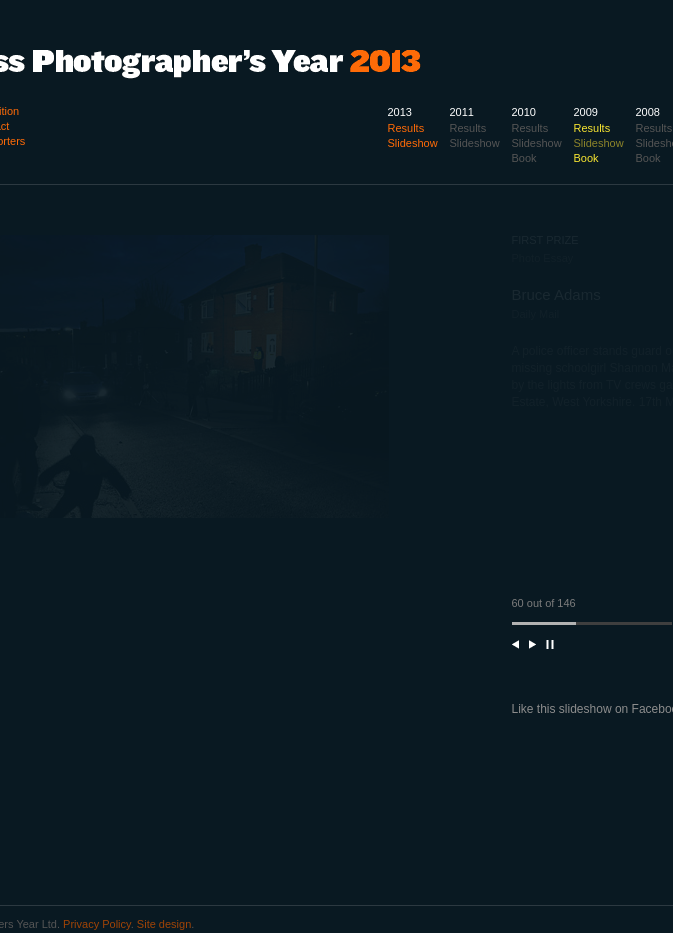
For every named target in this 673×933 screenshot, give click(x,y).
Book (648, 158)
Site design (164, 924)
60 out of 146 (544, 603)
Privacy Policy (97, 924)
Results (654, 128)
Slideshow (599, 143)
